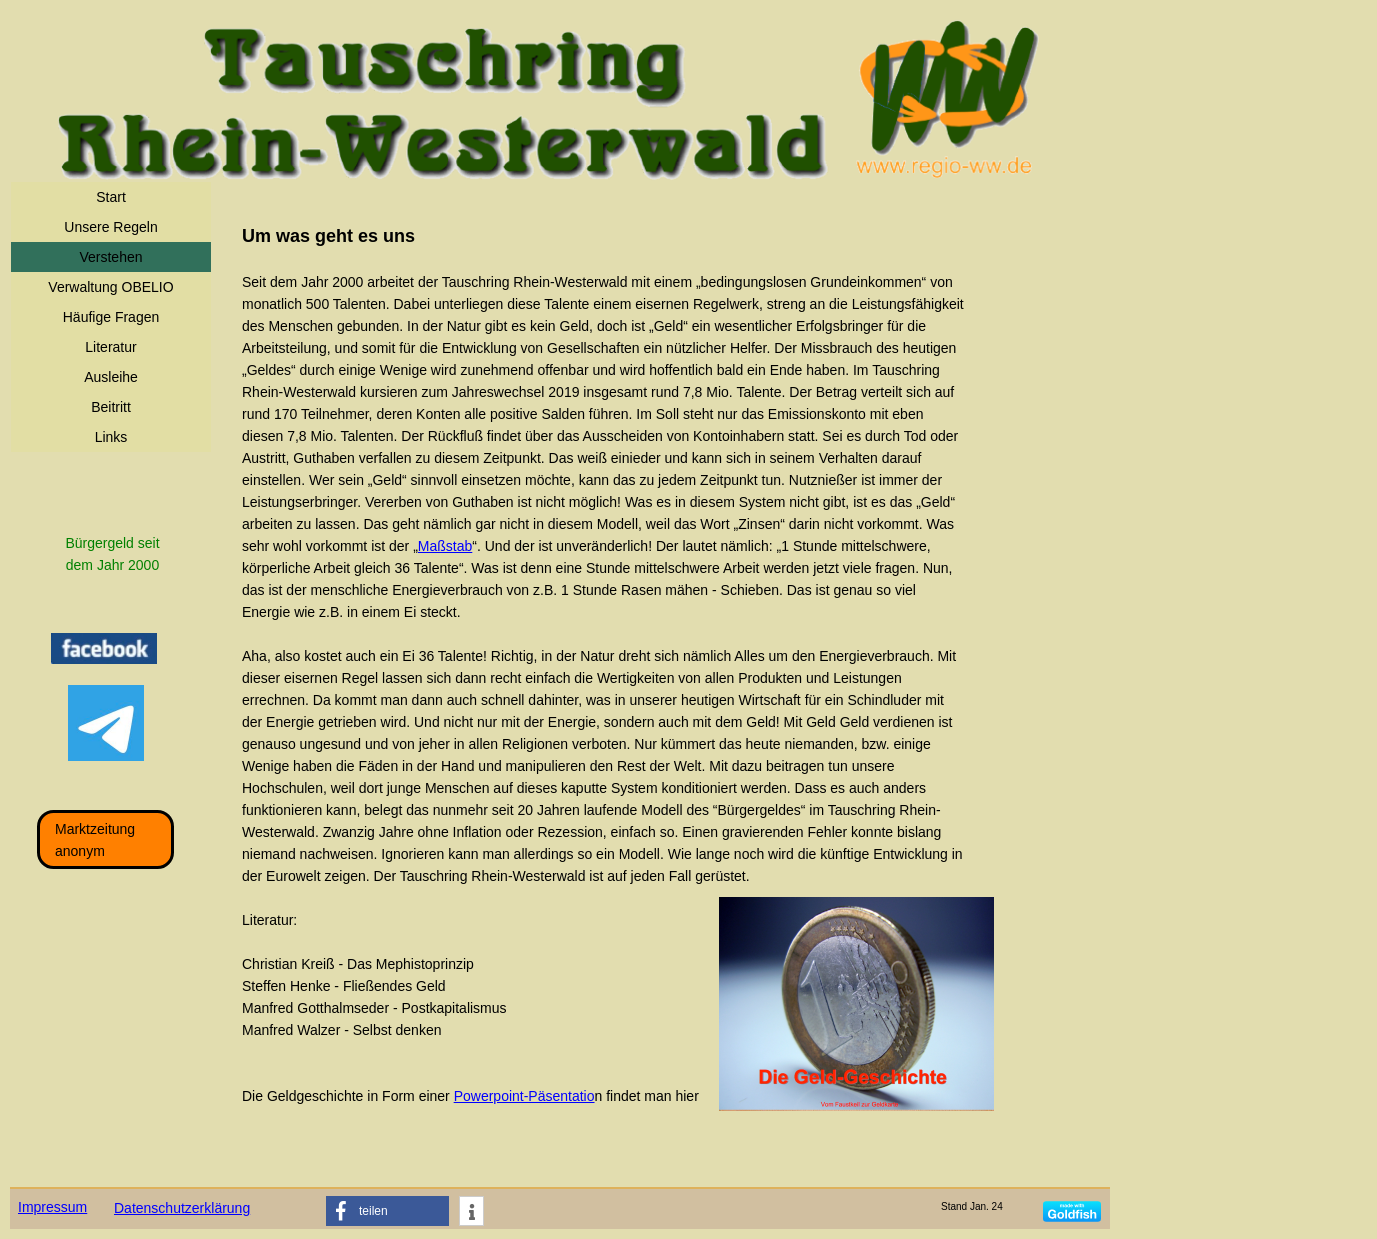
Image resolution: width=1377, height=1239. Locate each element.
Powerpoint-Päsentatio (524, 1096)
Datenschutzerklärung (182, 1208)
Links (111, 437)
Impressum (52, 1207)
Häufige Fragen (111, 317)
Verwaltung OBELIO (110, 287)
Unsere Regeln (110, 227)
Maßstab (445, 546)
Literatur (110, 347)
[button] (387, 1211)
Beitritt (111, 407)
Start (111, 197)
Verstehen (110, 257)
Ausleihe (111, 377)
